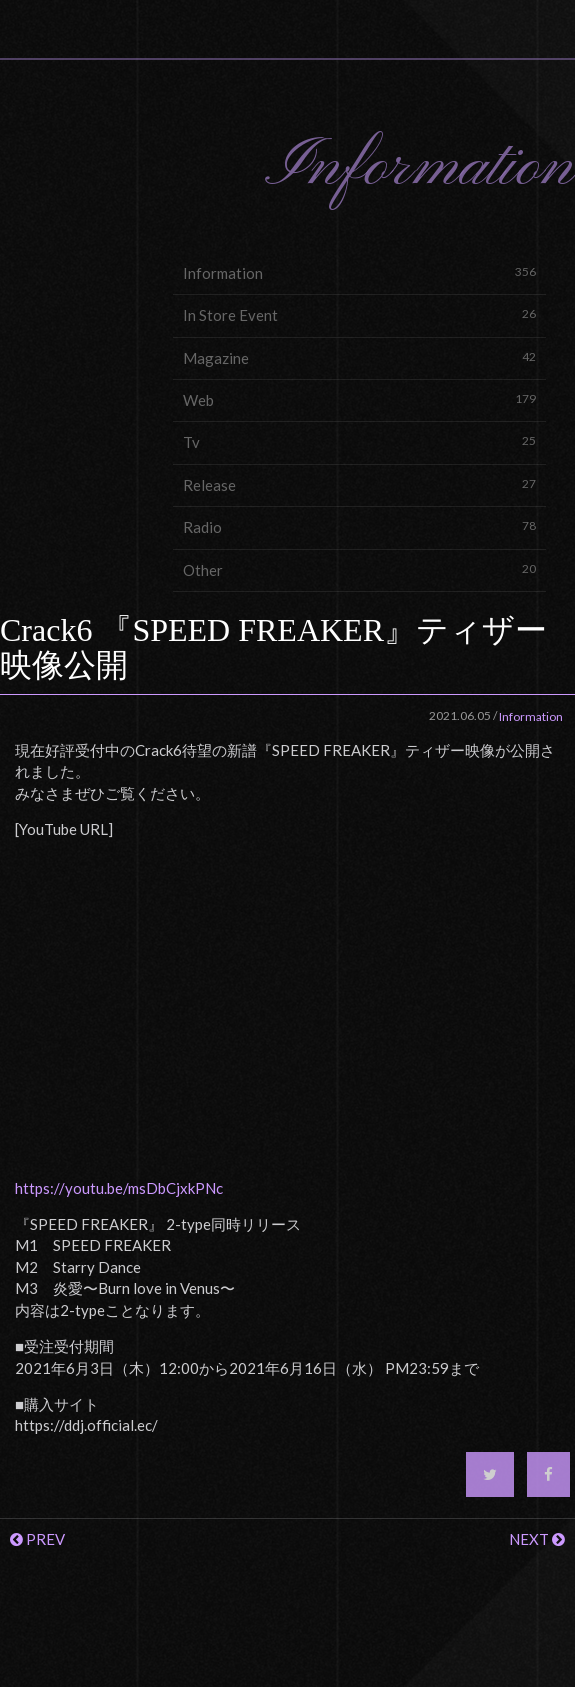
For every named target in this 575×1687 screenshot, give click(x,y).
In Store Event (360, 314)
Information (360, 272)
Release (360, 484)
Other (360, 569)
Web (360, 399)
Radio (360, 526)
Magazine (360, 357)
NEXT (537, 1539)
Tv (360, 441)
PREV (37, 1539)
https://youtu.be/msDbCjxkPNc (119, 1188)
